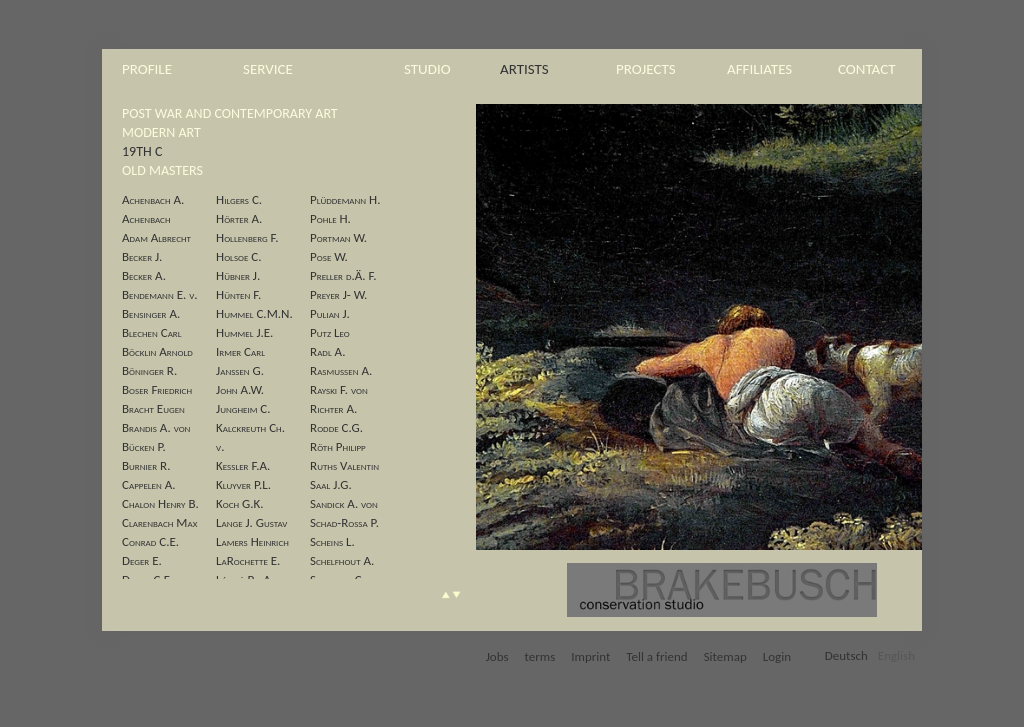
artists (524, 69)
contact (867, 69)
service (268, 69)
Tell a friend (656, 656)
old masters (162, 170)
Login (777, 656)
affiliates (759, 69)
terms (540, 656)
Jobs (497, 656)
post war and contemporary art (230, 113)
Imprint (590, 656)
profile (147, 69)
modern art (161, 132)
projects (646, 69)
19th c (142, 151)
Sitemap (725, 656)
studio (427, 69)
